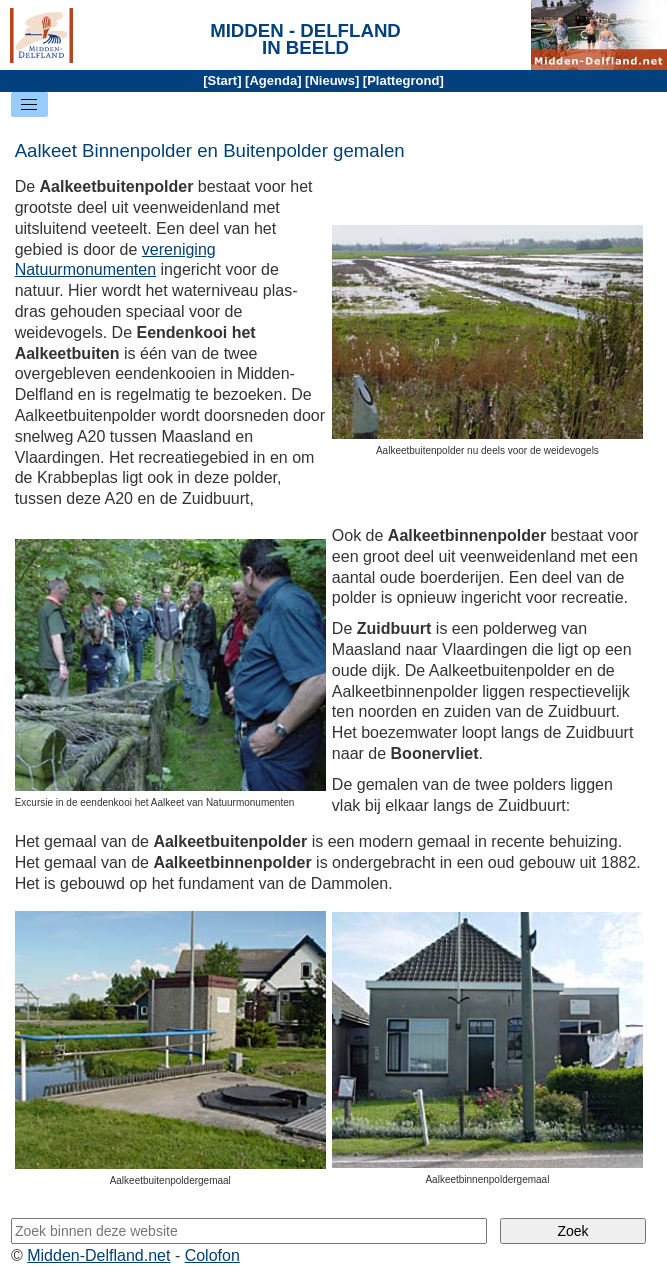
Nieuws (332, 80)
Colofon (212, 1255)
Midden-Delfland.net (98, 1255)
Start (223, 80)
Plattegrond (403, 80)
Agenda (273, 80)
